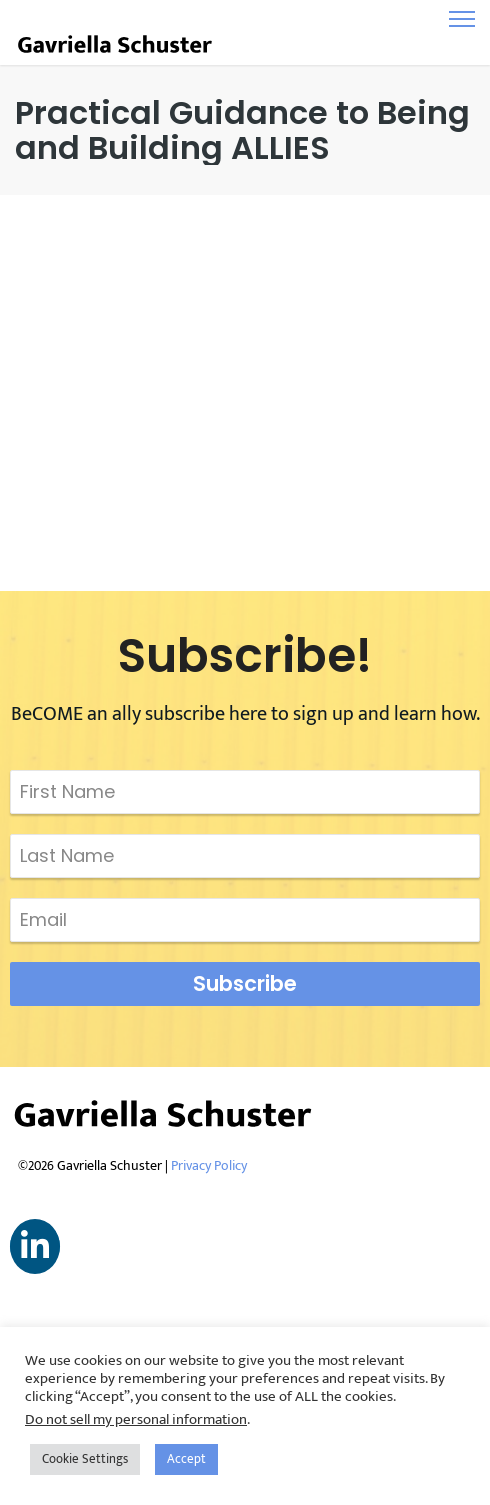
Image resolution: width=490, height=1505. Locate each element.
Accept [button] (186, 1459)
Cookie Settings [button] (85, 1459)
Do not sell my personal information (136, 1419)
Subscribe (245, 983)
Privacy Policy (209, 1165)
